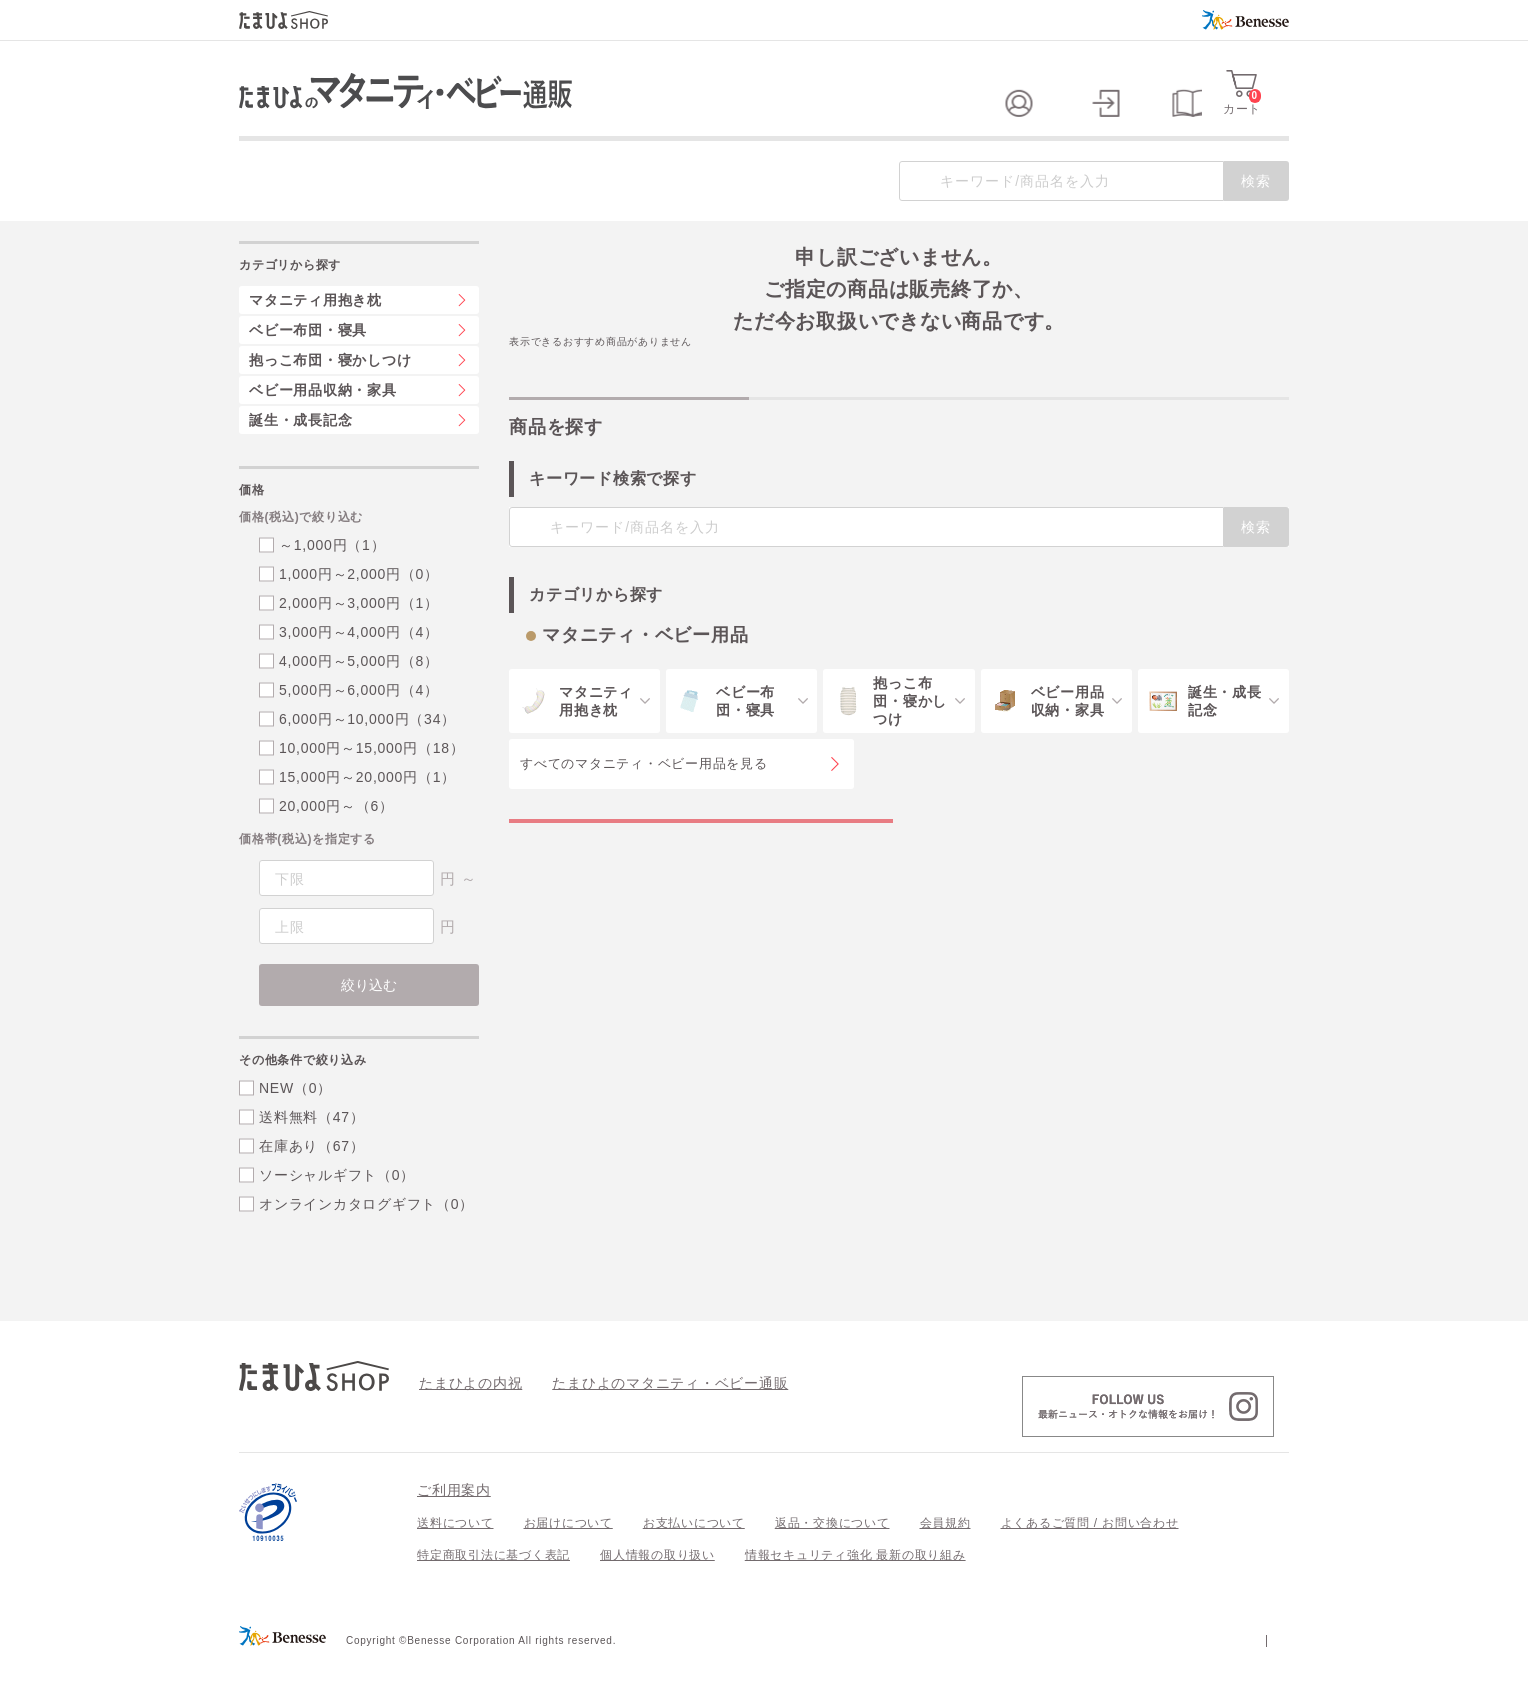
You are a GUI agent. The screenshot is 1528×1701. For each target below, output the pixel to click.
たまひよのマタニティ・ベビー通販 (640, 1422)
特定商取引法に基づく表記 (493, 1595)
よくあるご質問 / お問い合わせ (1090, 1563)
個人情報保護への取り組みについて (1096, 1679)
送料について (455, 1563)
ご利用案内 (454, 1530)
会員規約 (945, 1563)
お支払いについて (694, 1563)
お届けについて (568, 1563)
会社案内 (1263, 1679)
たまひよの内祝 (463, 1422)
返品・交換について (832, 1563)
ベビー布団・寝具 (308, 370)
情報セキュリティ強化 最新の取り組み (855, 1595)
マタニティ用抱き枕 (315, 340)
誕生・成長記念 (300, 460)
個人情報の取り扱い (657, 1595)
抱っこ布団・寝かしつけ (330, 400)
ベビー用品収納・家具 (323, 430)
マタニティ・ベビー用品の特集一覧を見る (701, 881)
